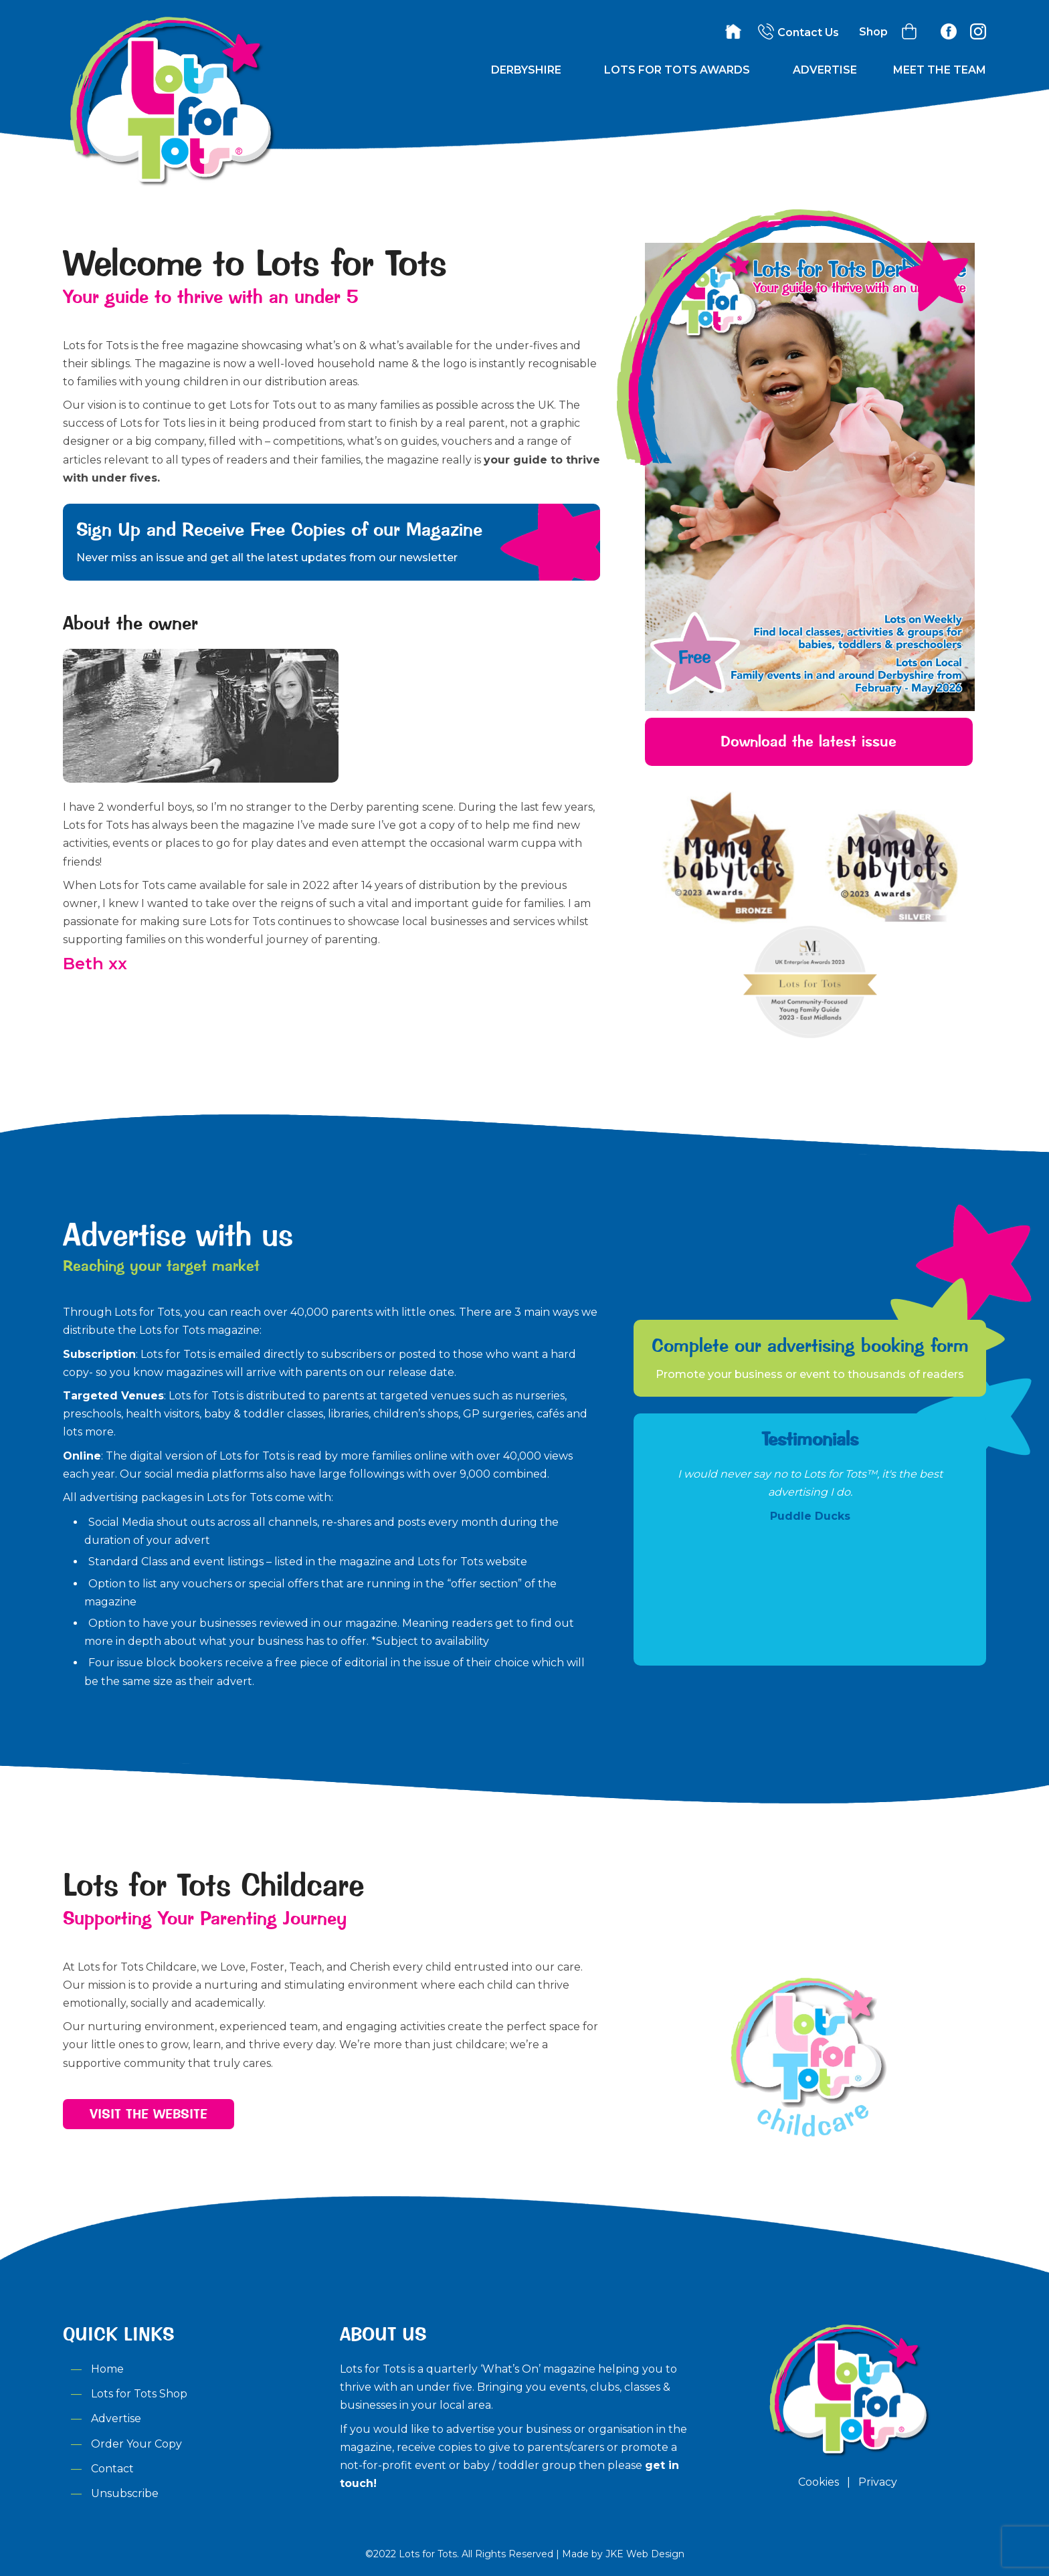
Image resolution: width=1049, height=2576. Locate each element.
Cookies (818, 2482)
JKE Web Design (644, 2554)
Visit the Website (148, 2113)
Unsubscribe (125, 2493)
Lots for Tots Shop (139, 2393)
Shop (873, 31)
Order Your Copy (136, 2444)
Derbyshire (526, 70)
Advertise (825, 70)
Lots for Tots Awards (677, 70)
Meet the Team (939, 70)
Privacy (877, 2482)
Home (107, 2369)
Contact (112, 2468)
